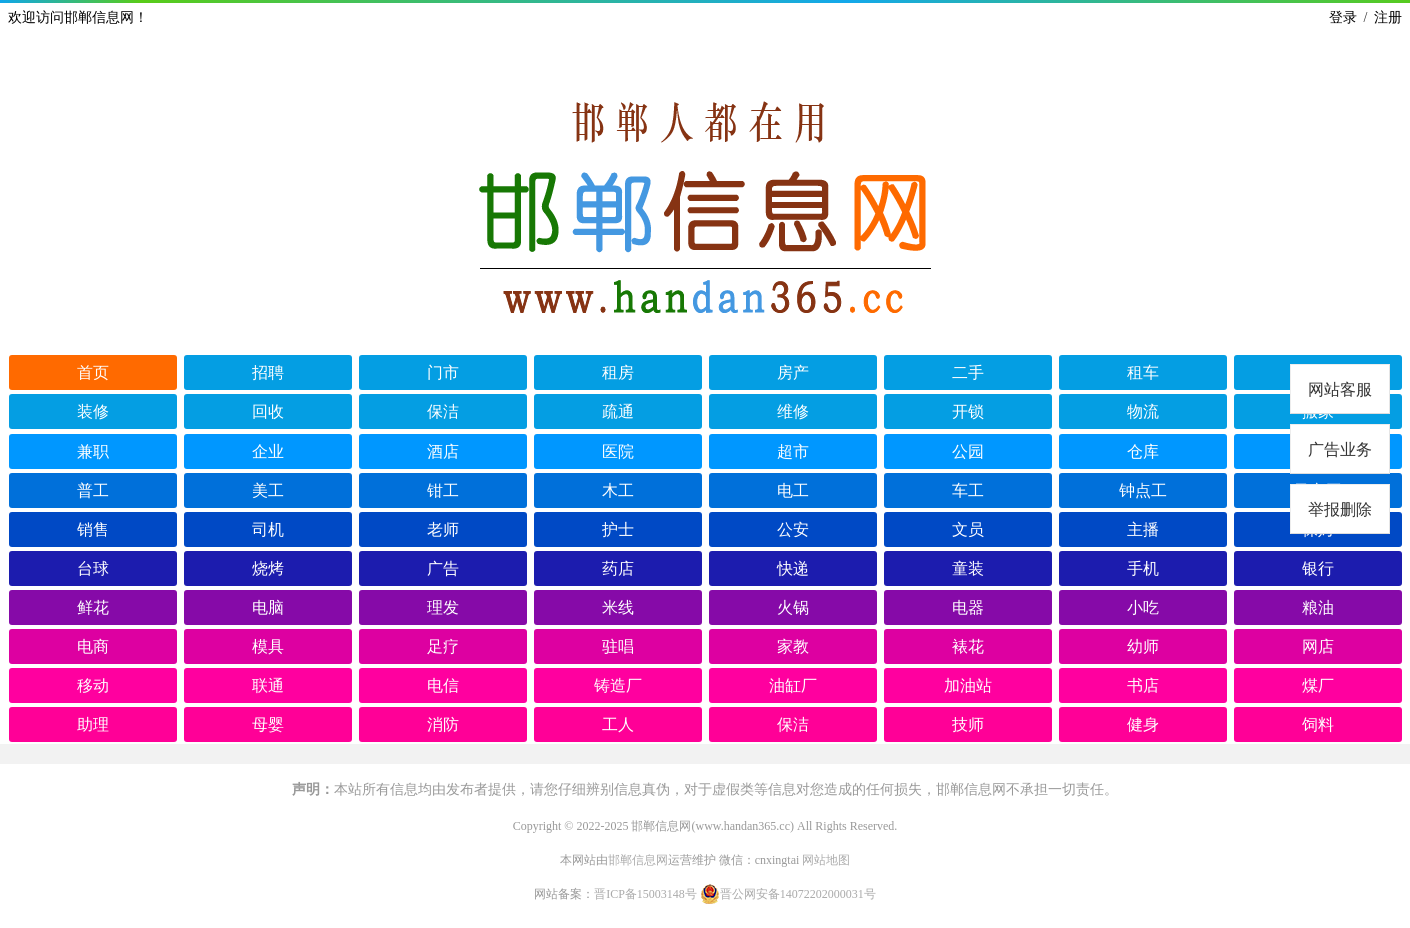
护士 (618, 529)
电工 (793, 490)
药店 (618, 568)
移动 (93, 685)
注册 (1388, 17)
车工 (968, 490)
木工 (618, 490)
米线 (618, 607)
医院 (618, 451)
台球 (93, 568)
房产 (793, 372)
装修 (93, 411)
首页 (93, 372)
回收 (268, 411)
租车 (1143, 372)
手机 (1143, 568)
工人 (618, 724)
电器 (968, 607)
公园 (968, 451)
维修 (793, 411)
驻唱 (618, 646)
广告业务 (1340, 449)
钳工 (443, 490)
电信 (443, 685)
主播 (1143, 529)
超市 (793, 451)
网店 (1318, 646)
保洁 (443, 411)
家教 (793, 646)
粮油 (1318, 607)
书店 (1143, 685)
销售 (93, 529)
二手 (968, 372)
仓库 (1143, 451)
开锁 (968, 411)
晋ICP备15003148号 (645, 894)
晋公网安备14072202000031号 (788, 894)
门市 (443, 372)
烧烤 (268, 568)
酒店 (443, 451)
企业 (268, 451)
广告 (443, 568)
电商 (93, 646)
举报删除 (1340, 509)
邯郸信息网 (638, 860)
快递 (793, 568)
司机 (268, 529)
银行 (1318, 568)
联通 (268, 685)
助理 (93, 724)
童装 (968, 568)
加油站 (968, 685)
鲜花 (93, 607)
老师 (443, 529)
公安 (793, 529)
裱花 (968, 646)
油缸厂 (793, 685)
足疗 (443, 646)
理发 (443, 607)
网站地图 (826, 860)
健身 (1143, 724)
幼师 (1143, 646)
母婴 (268, 724)
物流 (1143, 411)
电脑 (268, 607)
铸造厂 (618, 685)
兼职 (93, 451)
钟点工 (1143, 490)
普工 (93, 490)
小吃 (1143, 607)
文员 (968, 529)
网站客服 (1340, 389)
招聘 (268, 372)
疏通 (618, 411)
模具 (268, 646)
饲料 (1318, 724)
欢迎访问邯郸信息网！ (78, 17)
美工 (268, 490)
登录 (1343, 17)
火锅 (793, 607)
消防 (443, 724)
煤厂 (1318, 685)
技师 (968, 724)
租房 (618, 372)
